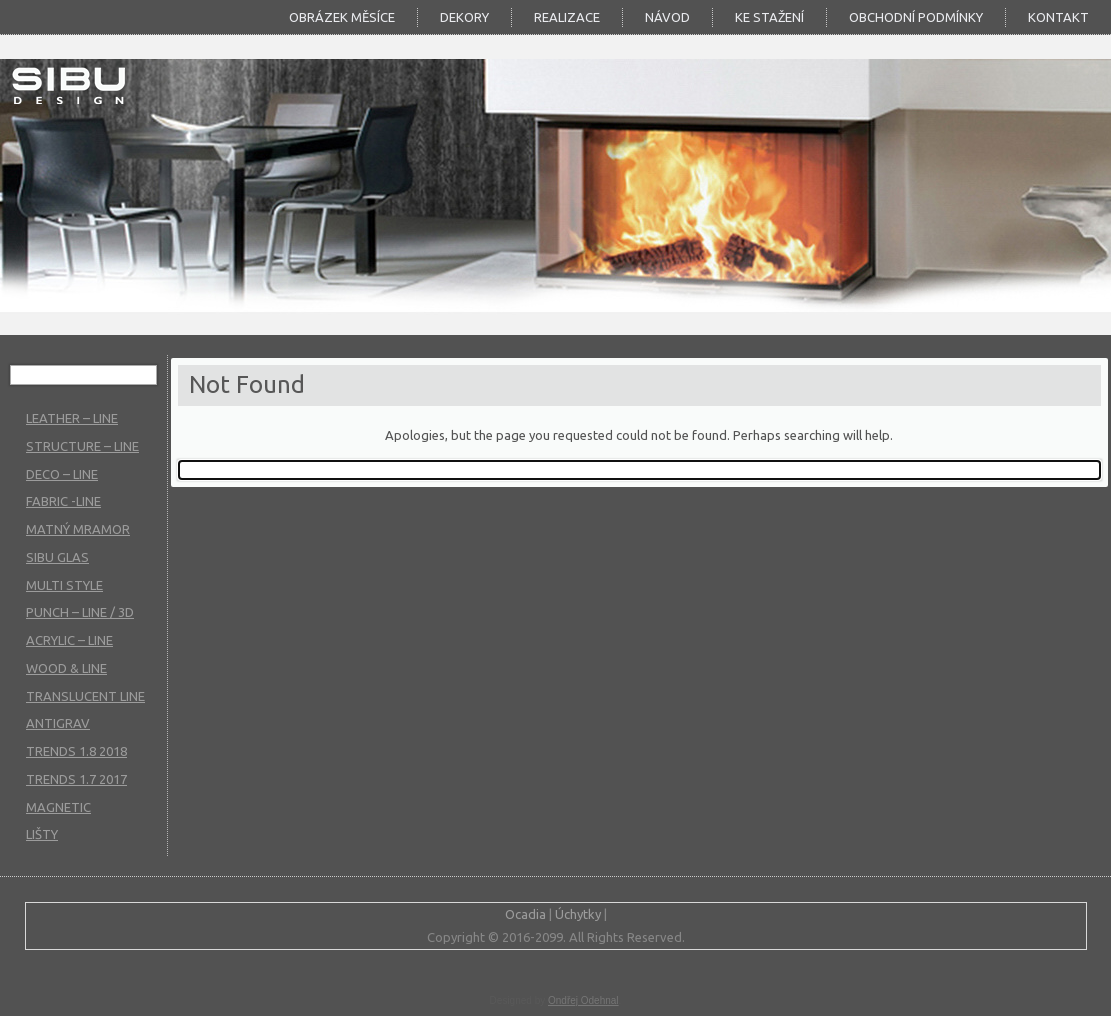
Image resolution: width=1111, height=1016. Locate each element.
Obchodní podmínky (916, 17)
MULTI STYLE (64, 585)
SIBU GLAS (57, 557)
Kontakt (1058, 17)
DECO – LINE (62, 474)
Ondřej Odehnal (583, 1000)
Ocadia (525, 914)
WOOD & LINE (66, 668)
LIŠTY (42, 834)
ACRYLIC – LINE (69, 640)
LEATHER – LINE (72, 418)
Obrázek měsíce (342, 17)
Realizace (567, 17)
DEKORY (464, 17)
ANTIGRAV (58, 723)
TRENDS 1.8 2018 (76, 751)
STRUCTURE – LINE (82, 446)
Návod (667, 17)
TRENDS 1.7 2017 (76, 779)
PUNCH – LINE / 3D (80, 612)
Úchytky (578, 914)
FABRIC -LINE (63, 501)
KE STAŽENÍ (769, 17)
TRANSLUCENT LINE (85, 696)
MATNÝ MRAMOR (78, 529)
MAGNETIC (58, 807)
